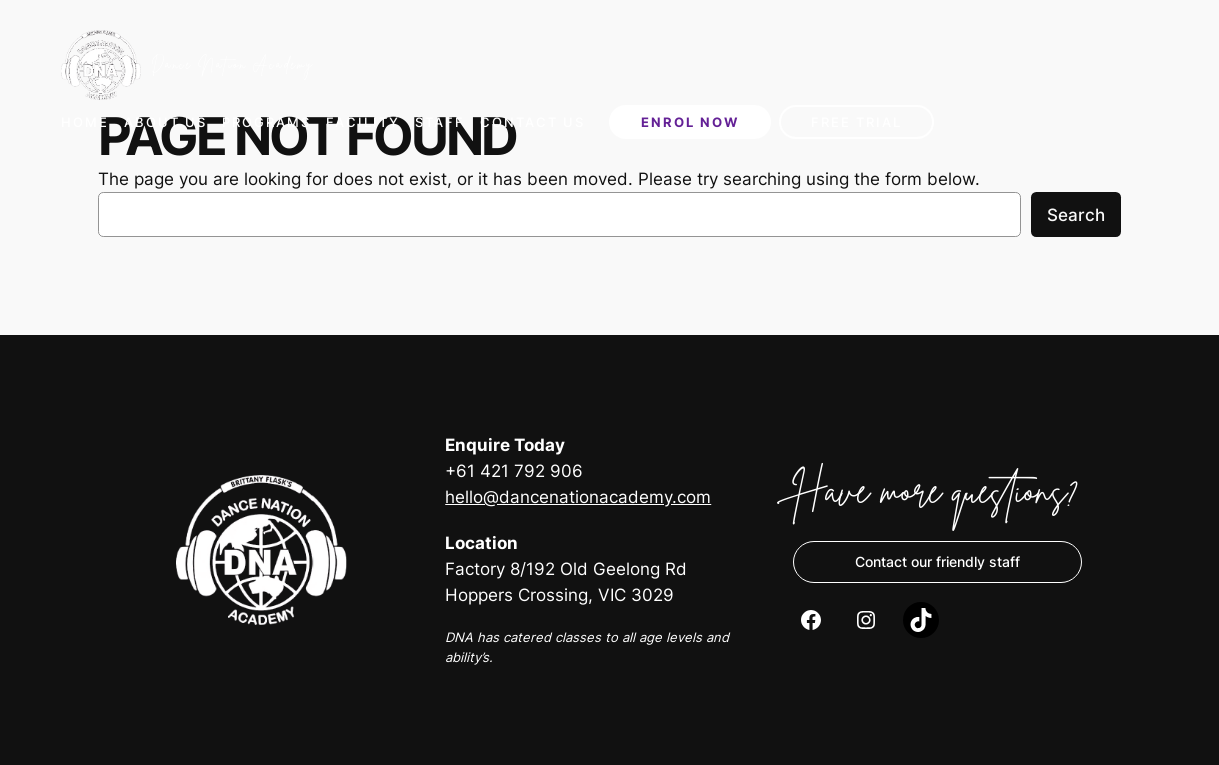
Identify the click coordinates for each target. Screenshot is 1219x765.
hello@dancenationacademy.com (578, 497)
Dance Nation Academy (232, 64)
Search (1076, 215)
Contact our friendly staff (937, 561)
